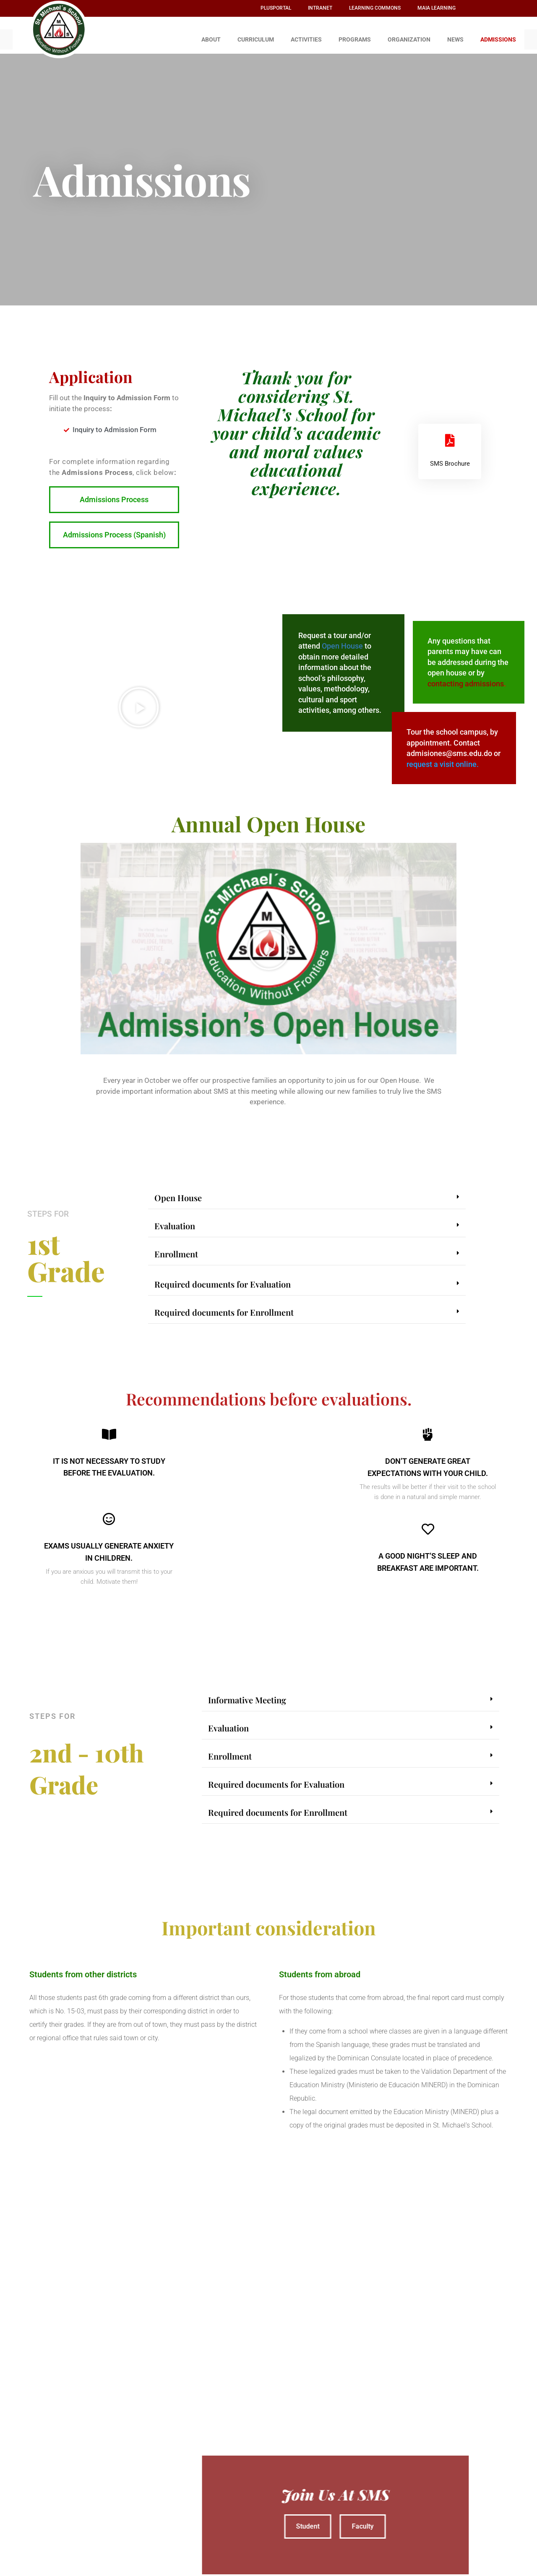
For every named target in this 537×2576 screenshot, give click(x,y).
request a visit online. (443, 760)
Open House (342, 642)
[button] (139, 703)
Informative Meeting (247, 1695)
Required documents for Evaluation (222, 1279)
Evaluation (174, 1221)
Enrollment (176, 1249)
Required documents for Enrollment (224, 1308)
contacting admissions (466, 679)
